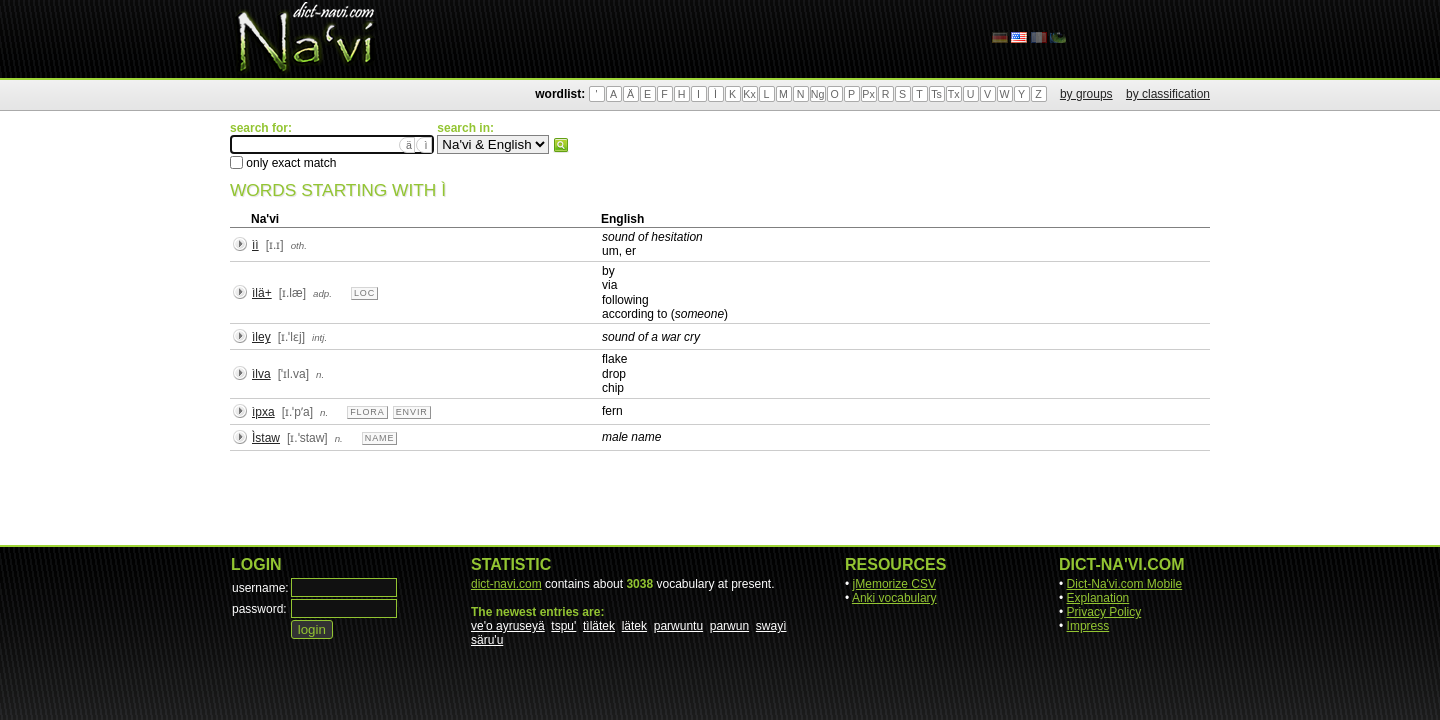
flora (367, 412)
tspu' (563, 626)
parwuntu (678, 626)
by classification (1168, 94)
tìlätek (599, 626)
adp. (322, 293)
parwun (729, 626)
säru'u (487, 640)
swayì (771, 626)
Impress (1088, 626)
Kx (749, 94)
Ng (818, 94)
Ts (936, 94)
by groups (1086, 94)
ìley (261, 337)
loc (364, 293)
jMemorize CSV (894, 584)
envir (412, 412)
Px (868, 94)
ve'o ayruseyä (508, 626)
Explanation (1098, 598)
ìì (255, 245)
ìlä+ (262, 293)
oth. (299, 245)
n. (320, 374)
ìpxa (263, 412)
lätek (634, 626)
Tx (954, 94)
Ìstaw (266, 438)
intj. (319, 337)
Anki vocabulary (894, 598)
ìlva (261, 374)
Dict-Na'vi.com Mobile (1125, 584)
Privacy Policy (1104, 612)
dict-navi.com (506, 584)
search (561, 145)
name (380, 438)
